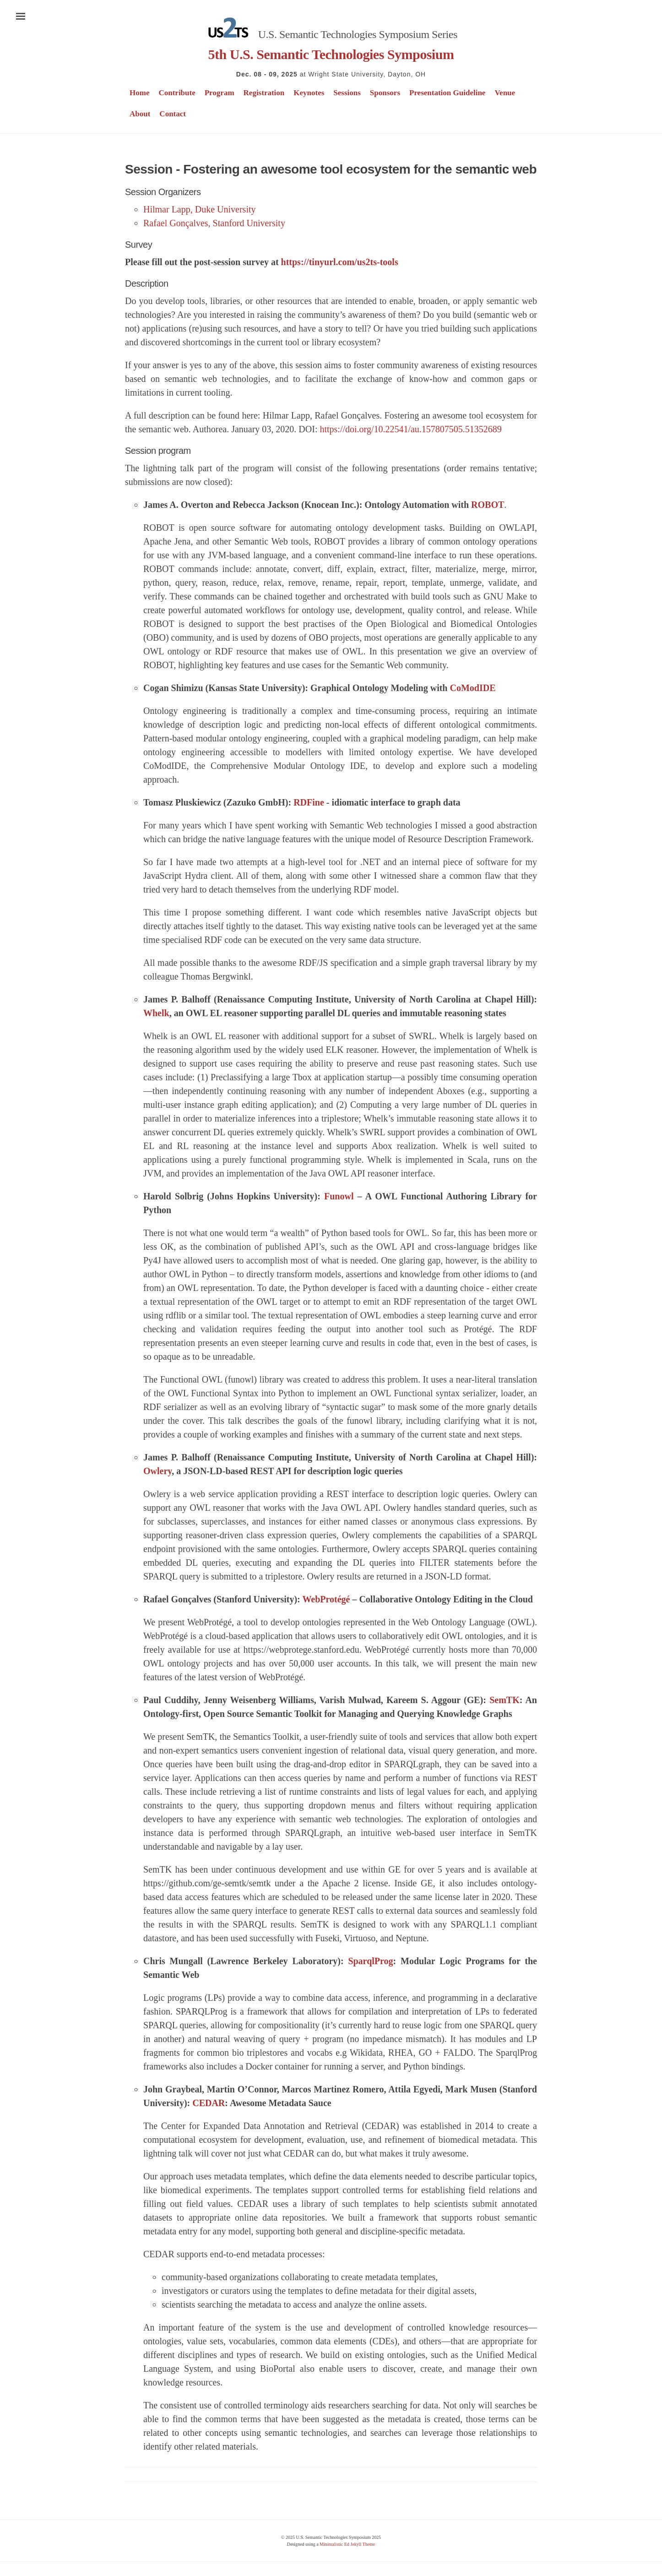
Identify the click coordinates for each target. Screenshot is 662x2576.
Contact (172, 113)
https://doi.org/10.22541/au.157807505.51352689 (410, 429)
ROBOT (487, 505)
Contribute (176, 92)
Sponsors (385, 92)
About (140, 113)
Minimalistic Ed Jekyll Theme (347, 2544)
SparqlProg (370, 1961)
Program (219, 92)
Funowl (338, 1196)
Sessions (347, 92)
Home (139, 92)
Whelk (156, 1013)
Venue (504, 92)
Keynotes (308, 92)
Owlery (157, 1471)
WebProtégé (326, 1599)
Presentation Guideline (447, 92)
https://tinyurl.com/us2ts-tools (339, 262)
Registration (264, 92)
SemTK (504, 1700)
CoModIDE (472, 688)
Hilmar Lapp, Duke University (199, 209)
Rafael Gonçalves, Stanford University (214, 223)
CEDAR (208, 2103)
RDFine (308, 802)
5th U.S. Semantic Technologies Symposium (331, 54)
